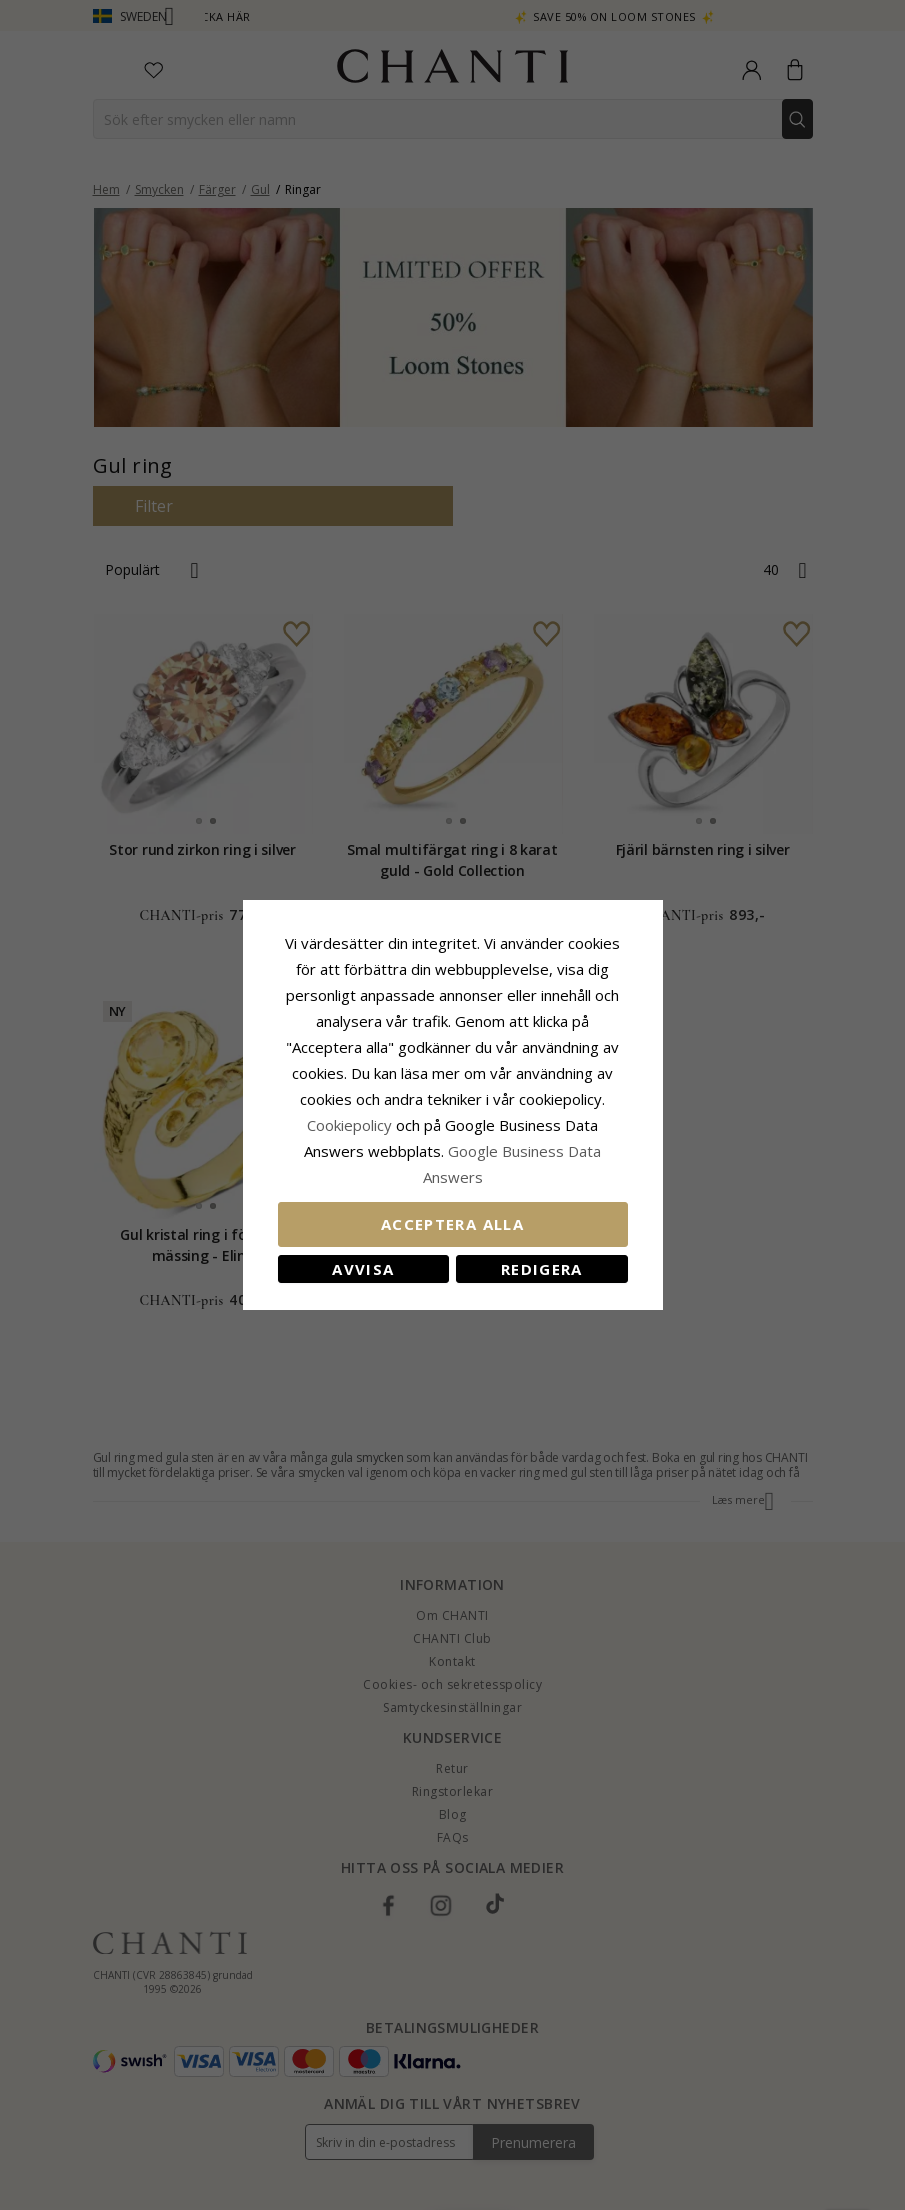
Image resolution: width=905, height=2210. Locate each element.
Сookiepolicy (351, 1125)
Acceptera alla (452, 1224)
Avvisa (363, 1269)
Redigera (542, 1269)
